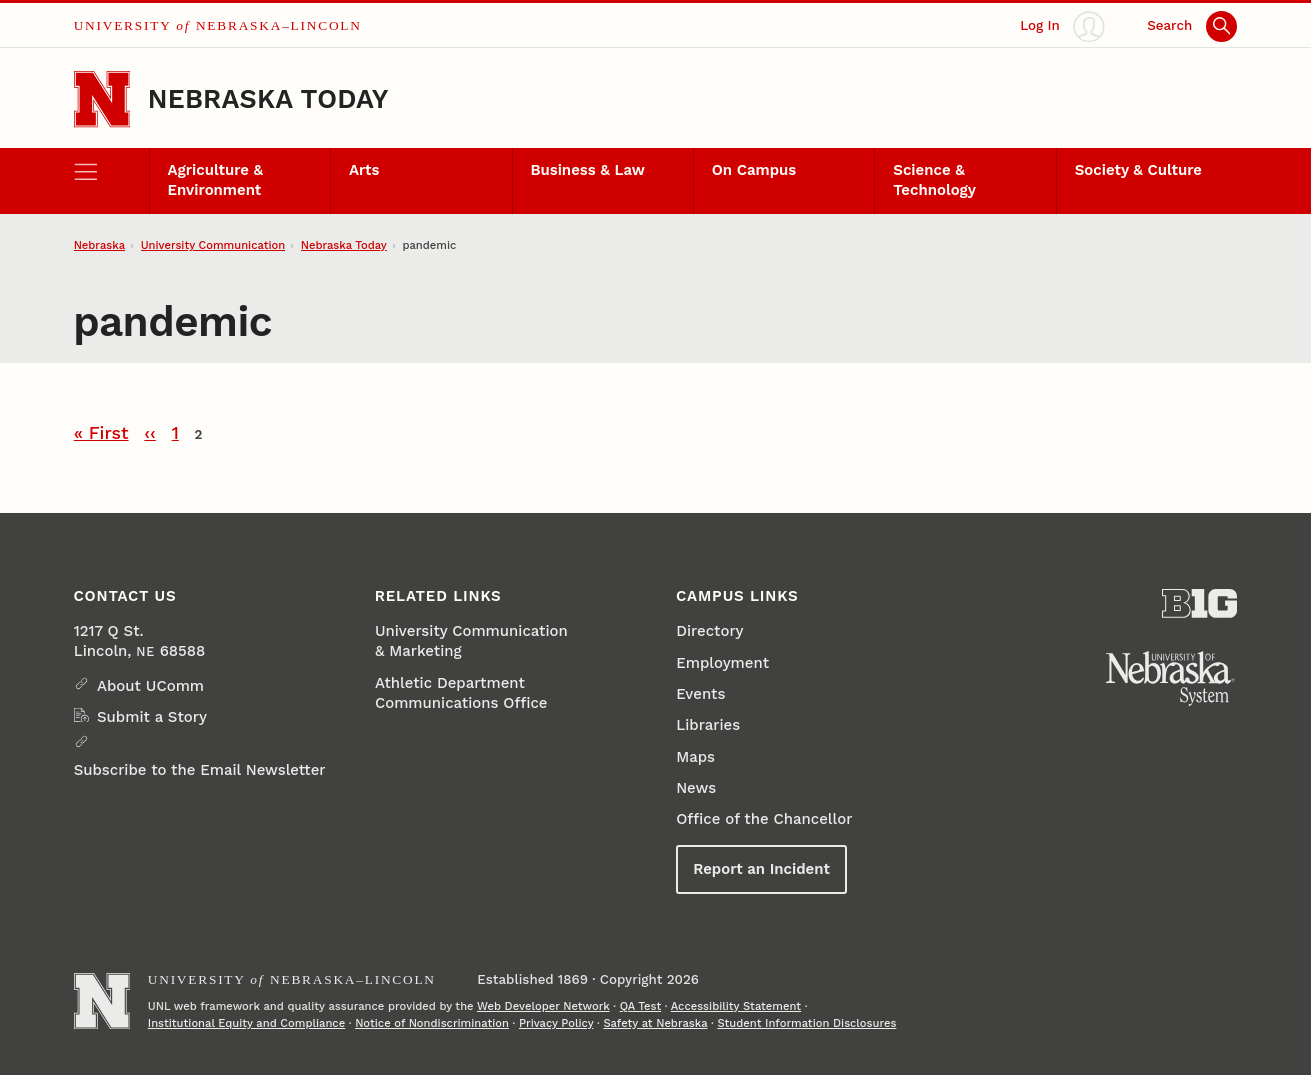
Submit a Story (152, 717)
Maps (695, 757)
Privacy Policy (556, 1023)
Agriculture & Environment (216, 180)
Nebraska (99, 245)
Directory (709, 631)
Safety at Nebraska (655, 1023)
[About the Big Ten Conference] (1199, 603)
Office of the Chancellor (764, 819)
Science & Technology (934, 180)
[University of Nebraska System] (1171, 679)
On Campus (754, 170)
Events (700, 694)
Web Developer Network (543, 1006)
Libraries (708, 725)
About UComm (150, 686)
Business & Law (587, 170)
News (696, 788)
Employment (722, 663)
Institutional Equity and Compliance (246, 1023)
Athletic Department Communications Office (461, 693)
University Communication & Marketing (471, 641)
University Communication (213, 245)
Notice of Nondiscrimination (432, 1023)
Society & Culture (1138, 170)
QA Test (641, 1006)
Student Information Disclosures (806, 1023)
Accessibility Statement (736, 1006)
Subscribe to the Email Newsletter (200, 770)
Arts (364, 170)
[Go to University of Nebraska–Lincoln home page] (102, 99)
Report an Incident (761, 869)
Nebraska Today (268, 98)
